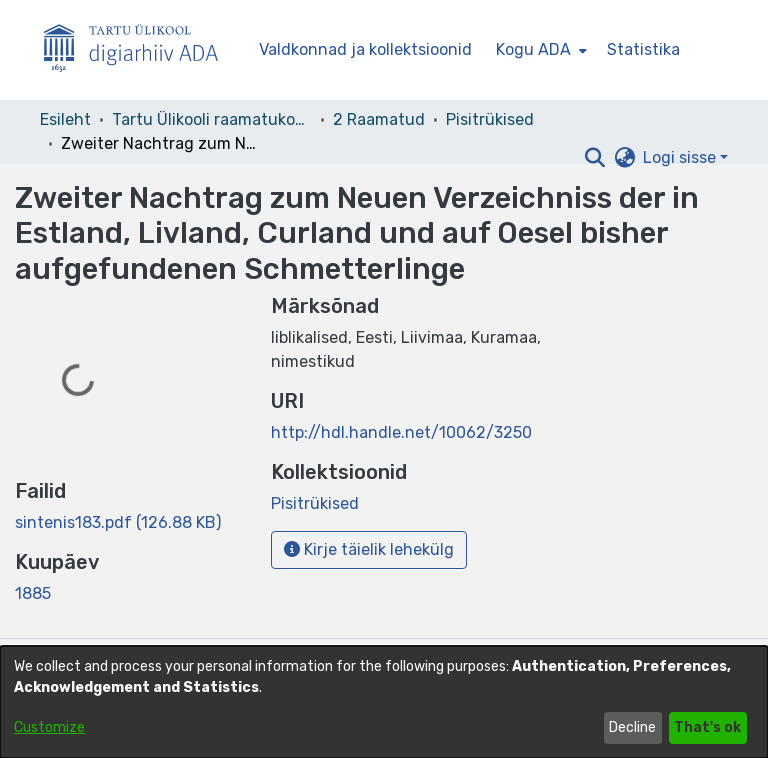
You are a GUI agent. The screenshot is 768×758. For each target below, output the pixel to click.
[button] (594, 158)
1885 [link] (33, 593)
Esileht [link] (65, 119)
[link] (118, 522)
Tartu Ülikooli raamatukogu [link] (212, 119)
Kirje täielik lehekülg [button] (369, 549)
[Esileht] (139, 50)
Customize (49, 727)
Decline (632, 727)
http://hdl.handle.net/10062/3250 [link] (401, 432)
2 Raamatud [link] (379, 119)
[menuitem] (539, 50)
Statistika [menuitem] (643, 49)
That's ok (707, 727)
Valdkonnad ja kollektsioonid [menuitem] (365, 49)
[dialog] (384, 702)
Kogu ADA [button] (533, 49)
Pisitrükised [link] (490, 119)
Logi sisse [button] (681, 157)
